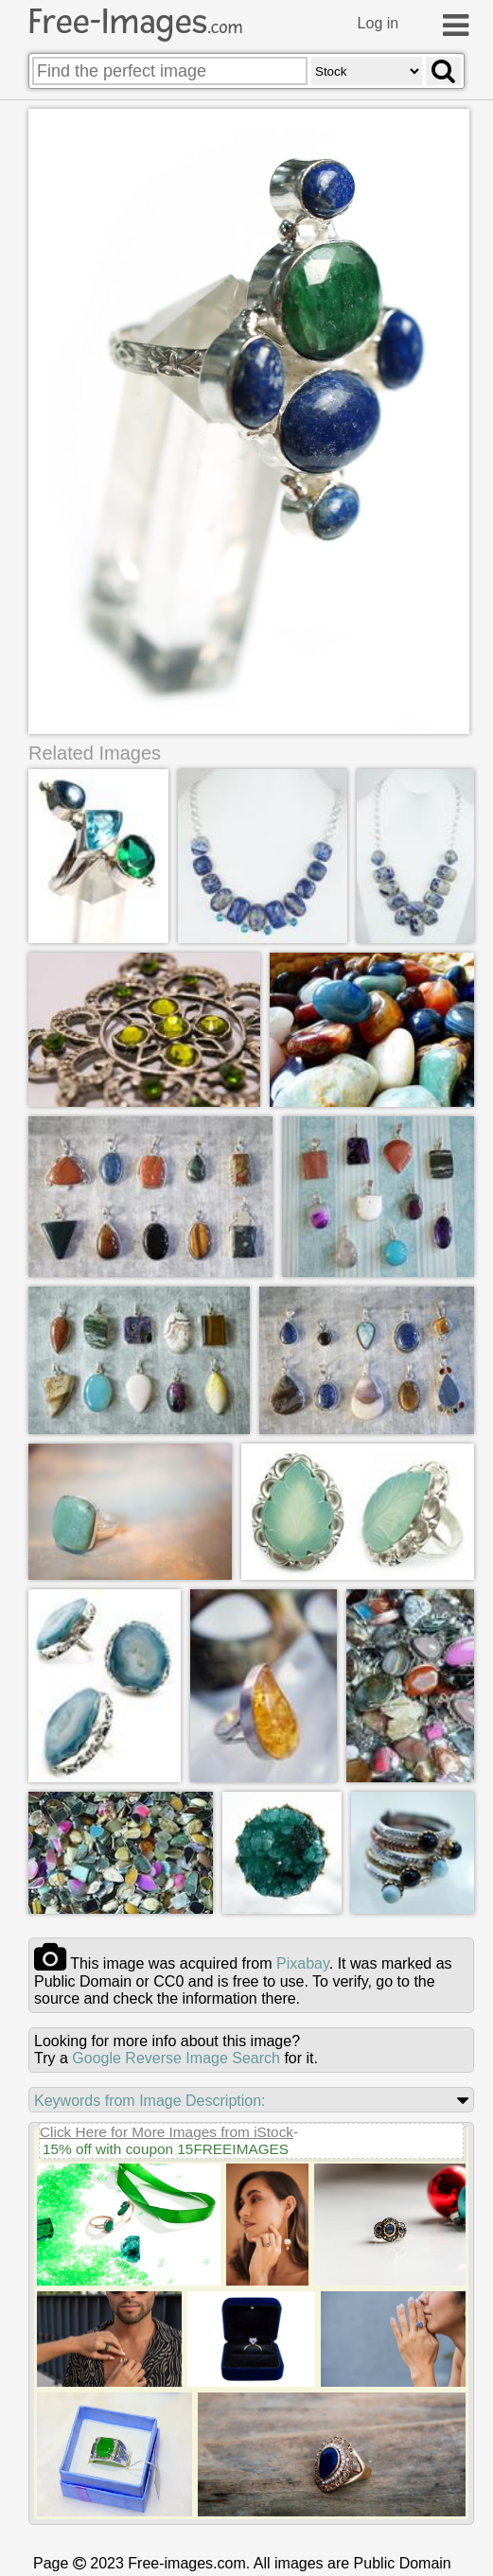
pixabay (302, 1963)
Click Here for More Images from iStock (166, 2132)
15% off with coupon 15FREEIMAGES (166, 2149)
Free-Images (135, 22)
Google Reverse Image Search (176, 2058)
